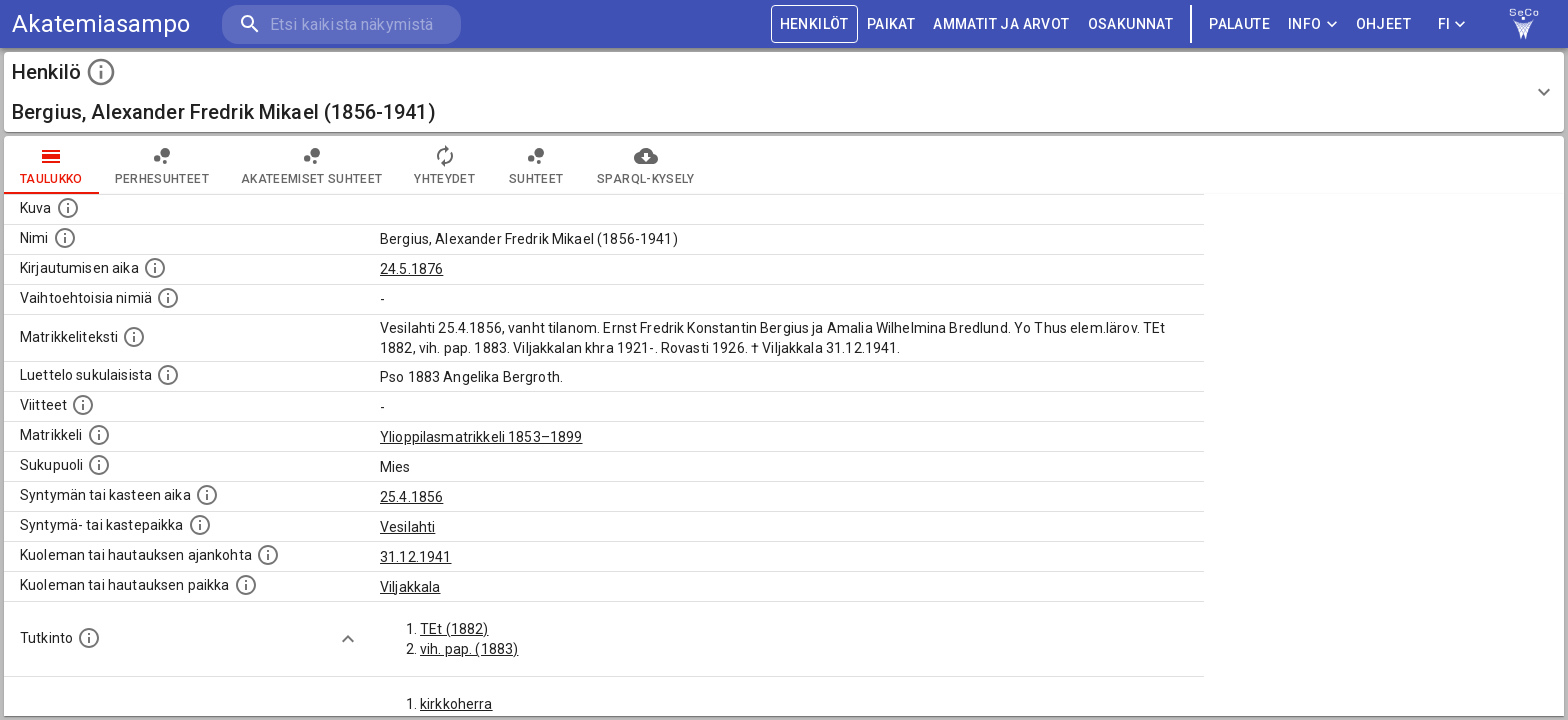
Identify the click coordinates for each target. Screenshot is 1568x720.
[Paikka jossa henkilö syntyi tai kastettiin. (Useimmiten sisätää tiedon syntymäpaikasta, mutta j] (200, 525)
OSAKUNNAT (1131, 24)
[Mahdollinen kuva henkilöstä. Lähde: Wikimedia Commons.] (68, 208)
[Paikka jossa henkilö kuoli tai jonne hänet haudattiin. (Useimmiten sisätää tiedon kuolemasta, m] (246, 585)
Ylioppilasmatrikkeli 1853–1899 (481, 437)
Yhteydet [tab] (444, 165)
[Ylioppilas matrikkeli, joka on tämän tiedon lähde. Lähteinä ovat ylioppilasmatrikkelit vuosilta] (99, 435)
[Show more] (348, 639)
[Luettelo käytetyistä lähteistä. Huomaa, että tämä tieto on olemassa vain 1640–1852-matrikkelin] (83, 405)
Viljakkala (410, 587)
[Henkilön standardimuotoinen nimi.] (65, 238)
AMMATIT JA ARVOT (1001, 24)
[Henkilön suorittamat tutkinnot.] (89, 638)
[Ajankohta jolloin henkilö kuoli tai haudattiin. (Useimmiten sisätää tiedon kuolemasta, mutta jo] (268, 555)
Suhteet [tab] (536, 165)
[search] (340, 24)
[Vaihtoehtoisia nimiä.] (168, 298)
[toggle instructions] (101, 72)
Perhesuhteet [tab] (162, 165)
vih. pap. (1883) (469, 649)
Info (1313, 24)
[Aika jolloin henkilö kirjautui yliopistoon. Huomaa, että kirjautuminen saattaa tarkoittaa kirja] (155, 268)
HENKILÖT (814, 24)
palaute (1239, 24)
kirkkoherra (456, 704)
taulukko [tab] (51, 165)
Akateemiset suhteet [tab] (312, 165)
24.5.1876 (411, 269)
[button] (784, 92)
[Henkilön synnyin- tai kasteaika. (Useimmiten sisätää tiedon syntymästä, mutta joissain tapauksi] (207, 495)
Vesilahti (407, 527)
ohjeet (1383, 24)
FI (1452, 24)
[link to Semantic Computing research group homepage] (1524, 24)
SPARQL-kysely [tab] (645, 165)
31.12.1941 (416, 557)
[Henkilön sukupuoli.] (99, 465)
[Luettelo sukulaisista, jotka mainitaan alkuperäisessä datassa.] (168, 375)
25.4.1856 (411, 497)
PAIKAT (891, 24)
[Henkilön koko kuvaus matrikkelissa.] (134, 337)
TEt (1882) (454, 629)
